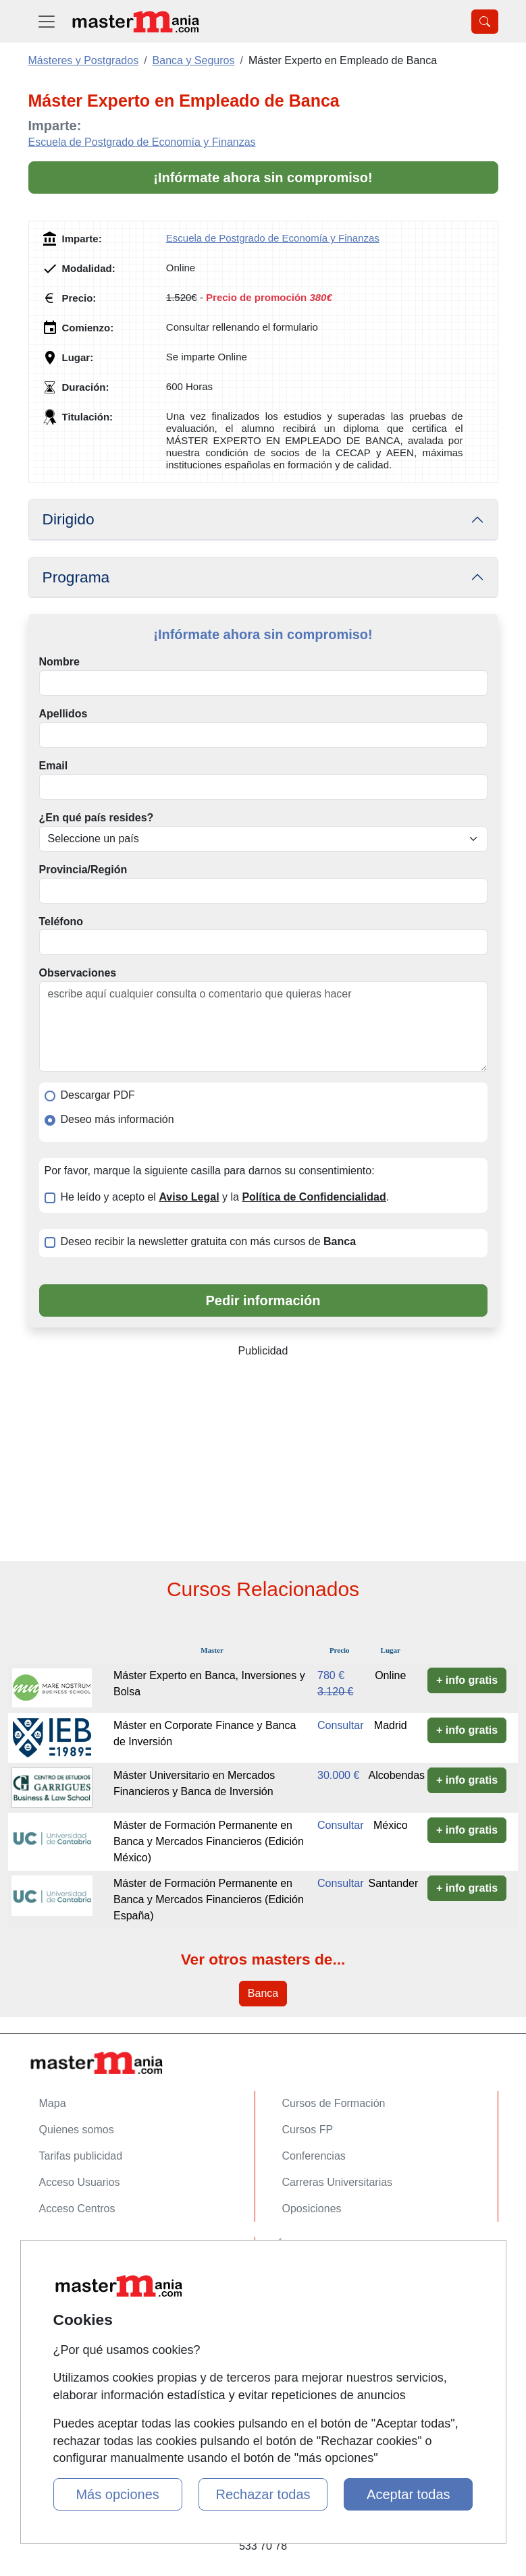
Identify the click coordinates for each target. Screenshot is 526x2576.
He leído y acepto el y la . (225, 1197)
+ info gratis (467, 1680)
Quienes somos (76, 2129)
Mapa (52, 2103)
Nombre (59, 661)
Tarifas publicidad (81, 2156)
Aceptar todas (408, 2494)
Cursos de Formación (334, 2103)
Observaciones (78, 973)
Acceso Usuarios (79, 2182)
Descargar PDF (98, 1095)
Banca (263, 1993)
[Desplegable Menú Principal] (46, 21)
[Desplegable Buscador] (484, 21)
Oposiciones (312, 2208)
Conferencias (314, 2156)
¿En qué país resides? (96, 817)
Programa (76, 577)
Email (53, 765)
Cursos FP (308, 2129)
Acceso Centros (77, 2208)
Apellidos (63, 713)
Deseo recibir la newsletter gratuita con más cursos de (209, 1241)
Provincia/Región (83, 869)
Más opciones (117, 2494)
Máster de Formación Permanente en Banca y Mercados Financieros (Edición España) (208, 1899)
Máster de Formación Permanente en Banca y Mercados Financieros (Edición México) (208, 1841)
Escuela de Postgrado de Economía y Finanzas (142, 142)
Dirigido (69, 519)
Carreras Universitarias (337, 2182)
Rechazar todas (262, 2494)
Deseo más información (117, 1119)
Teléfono (61, 921)
